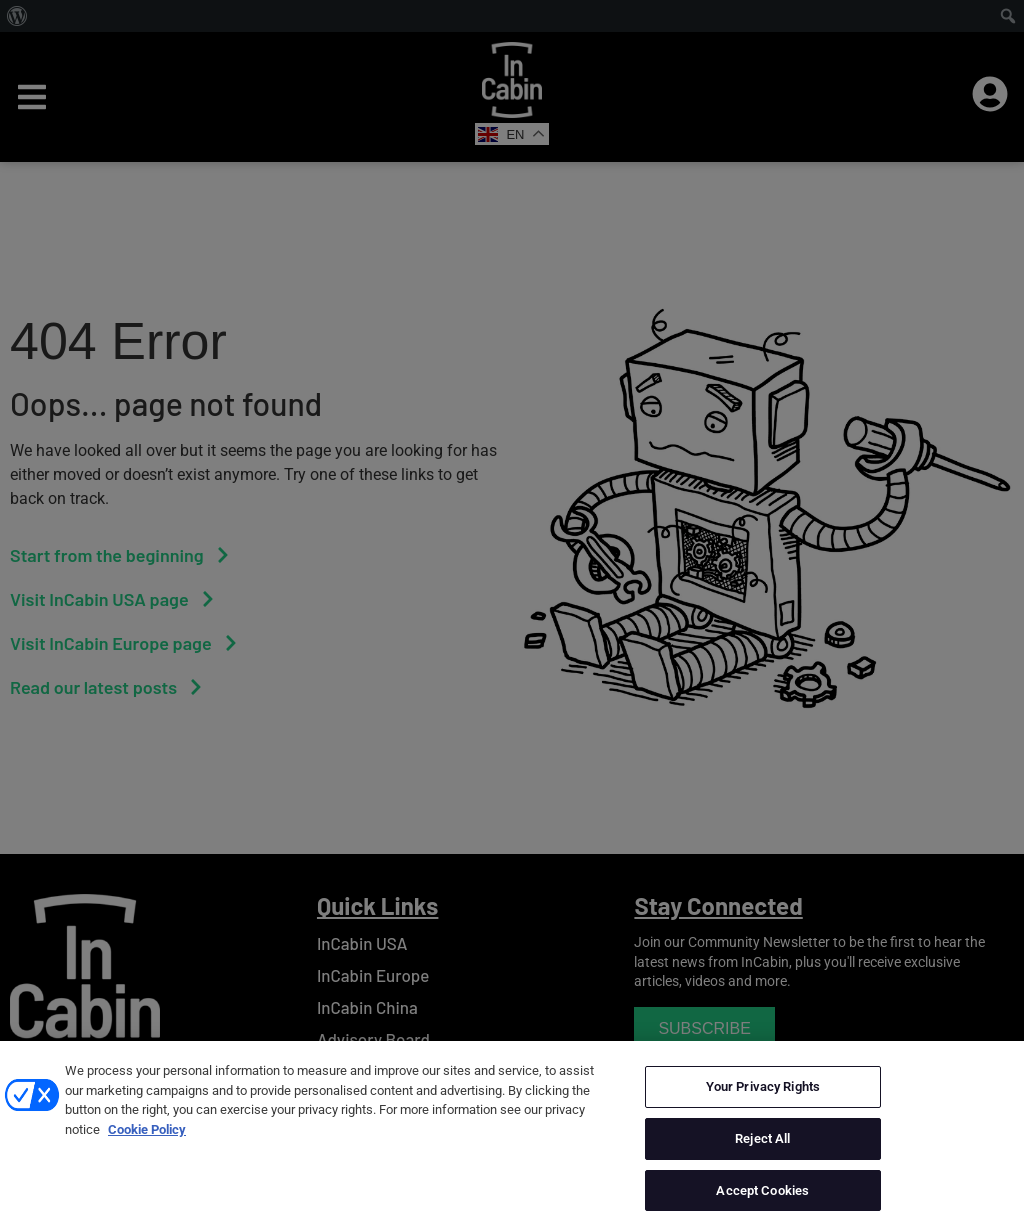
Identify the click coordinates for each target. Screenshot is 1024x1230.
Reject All (762, 1158)
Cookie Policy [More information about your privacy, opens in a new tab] (147, 1149)
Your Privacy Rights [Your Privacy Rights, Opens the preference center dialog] (763, 1106)
